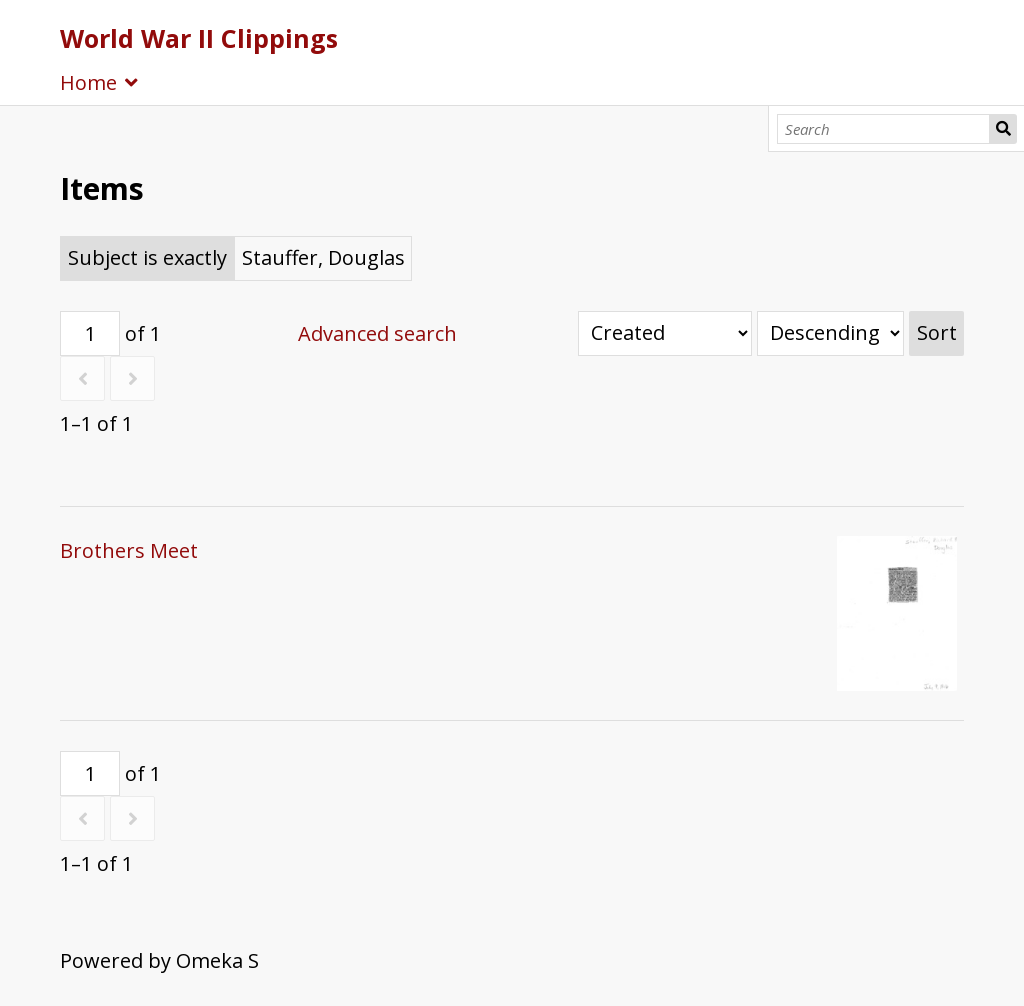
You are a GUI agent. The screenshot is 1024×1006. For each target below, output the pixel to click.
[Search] (884, 129)
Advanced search (377, 333)
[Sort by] (665, 333)
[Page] (90, 333)
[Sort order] (830, 333)
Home (88, 82)
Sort (937, 332)
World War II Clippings (199, 38)
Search (1003, 129)
